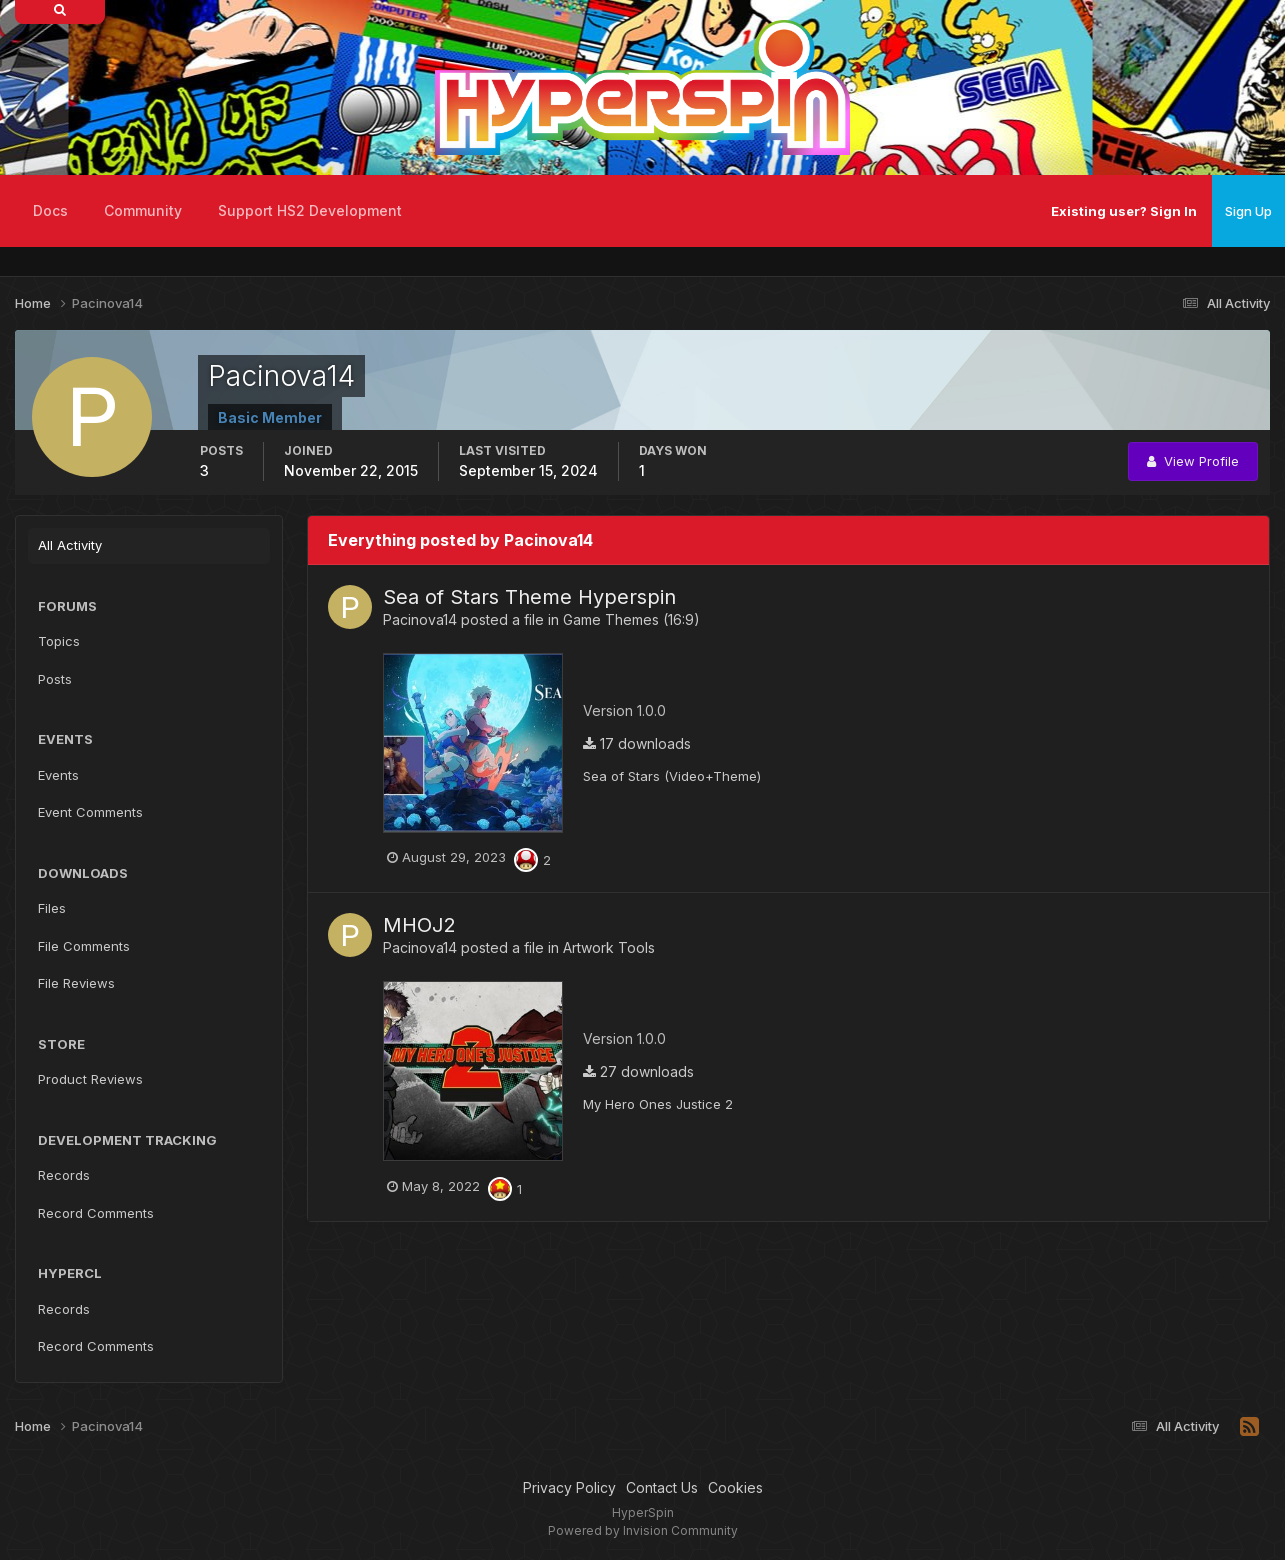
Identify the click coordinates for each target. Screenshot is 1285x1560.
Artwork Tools (609, 947)
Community (143, 210)
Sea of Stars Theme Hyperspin (529, 597)
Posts (55, 679)
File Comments (84, 946)
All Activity (70, 545)
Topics (59, 641)
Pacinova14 (420, 619)
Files (52, 908)
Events (58, 775)
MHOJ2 (419, 925)
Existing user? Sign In (1124, 211)
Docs (50, 210)
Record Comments (96, 1213)
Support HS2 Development (310, 210)
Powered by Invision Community (643, 1530)
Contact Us (662, 1487)
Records (64, 1175)
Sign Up (1248, 211)
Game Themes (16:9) (631, 619)
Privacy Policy (569, 1487)
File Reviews (76, 983)
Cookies (735, 1487)
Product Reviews (90, 1079)
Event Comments (90, 812)
